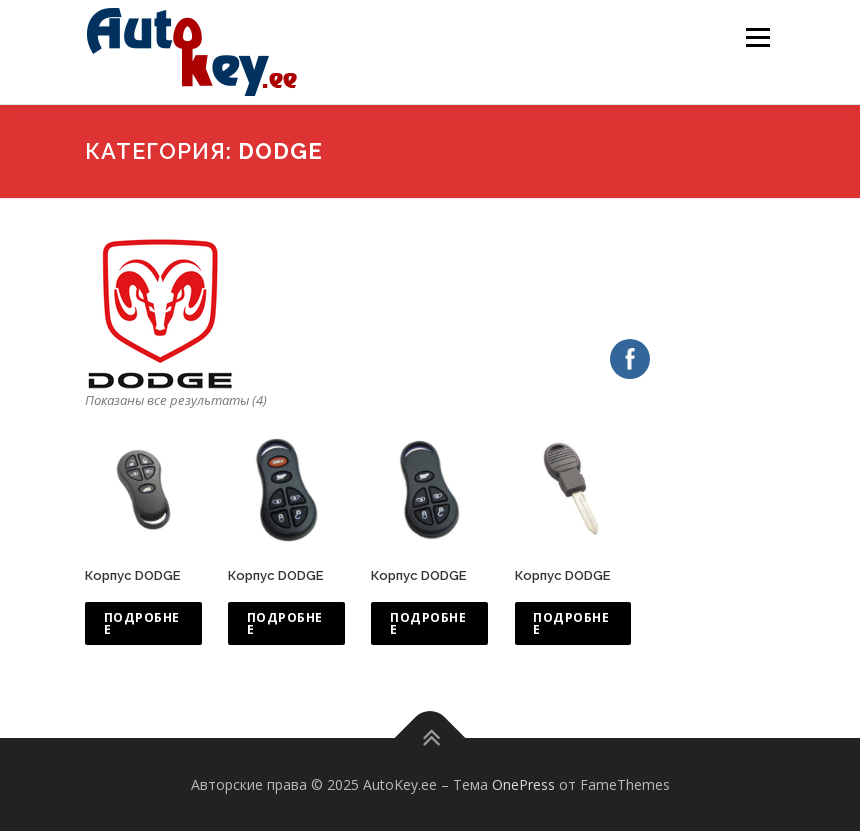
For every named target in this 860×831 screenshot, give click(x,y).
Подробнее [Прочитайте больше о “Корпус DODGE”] (142, 623)
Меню (757, 37)
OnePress (523, 784)
